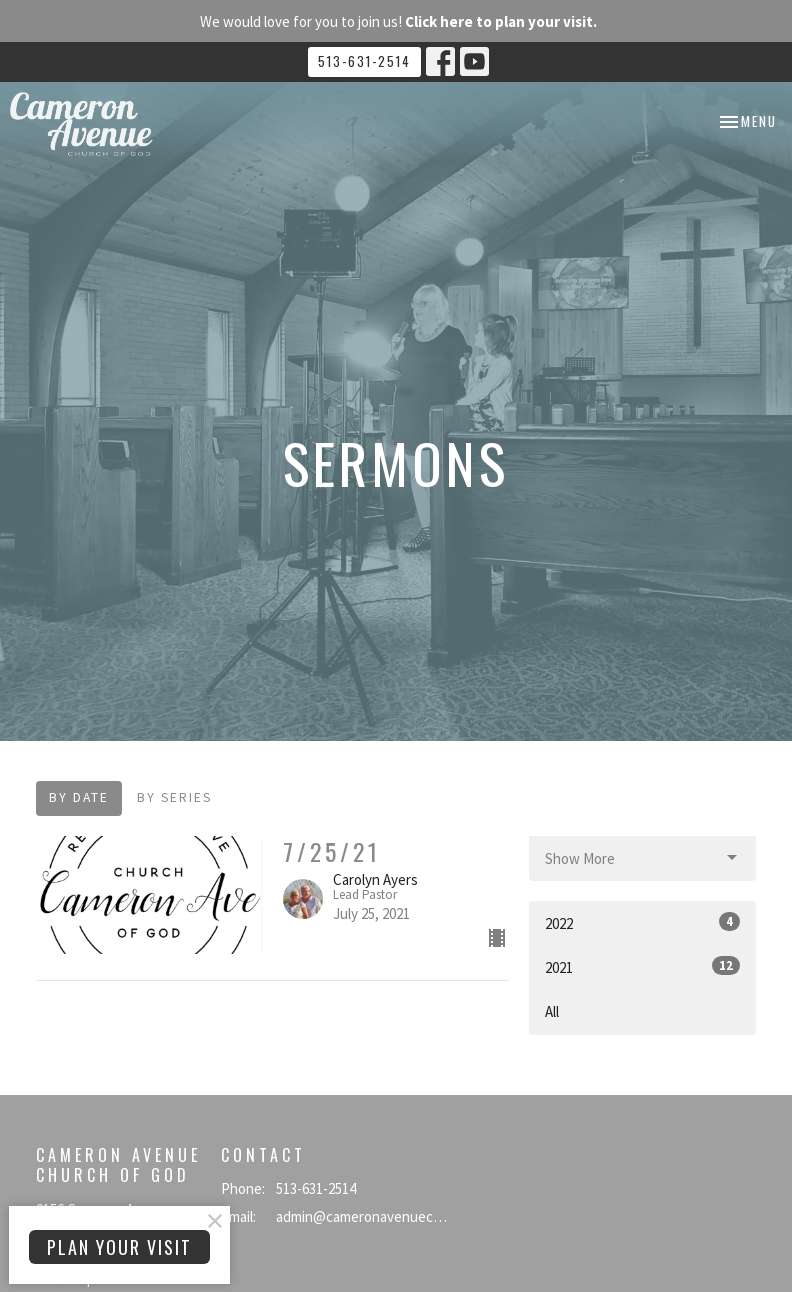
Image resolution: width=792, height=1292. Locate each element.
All (552, 1011)
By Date (79, 797)
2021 (642, 966)
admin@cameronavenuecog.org (362, 1216)
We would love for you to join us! (398, 21)
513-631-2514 (364, 61)
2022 (642, 922)
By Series (174, 797)
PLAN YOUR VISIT (119, 1247)
